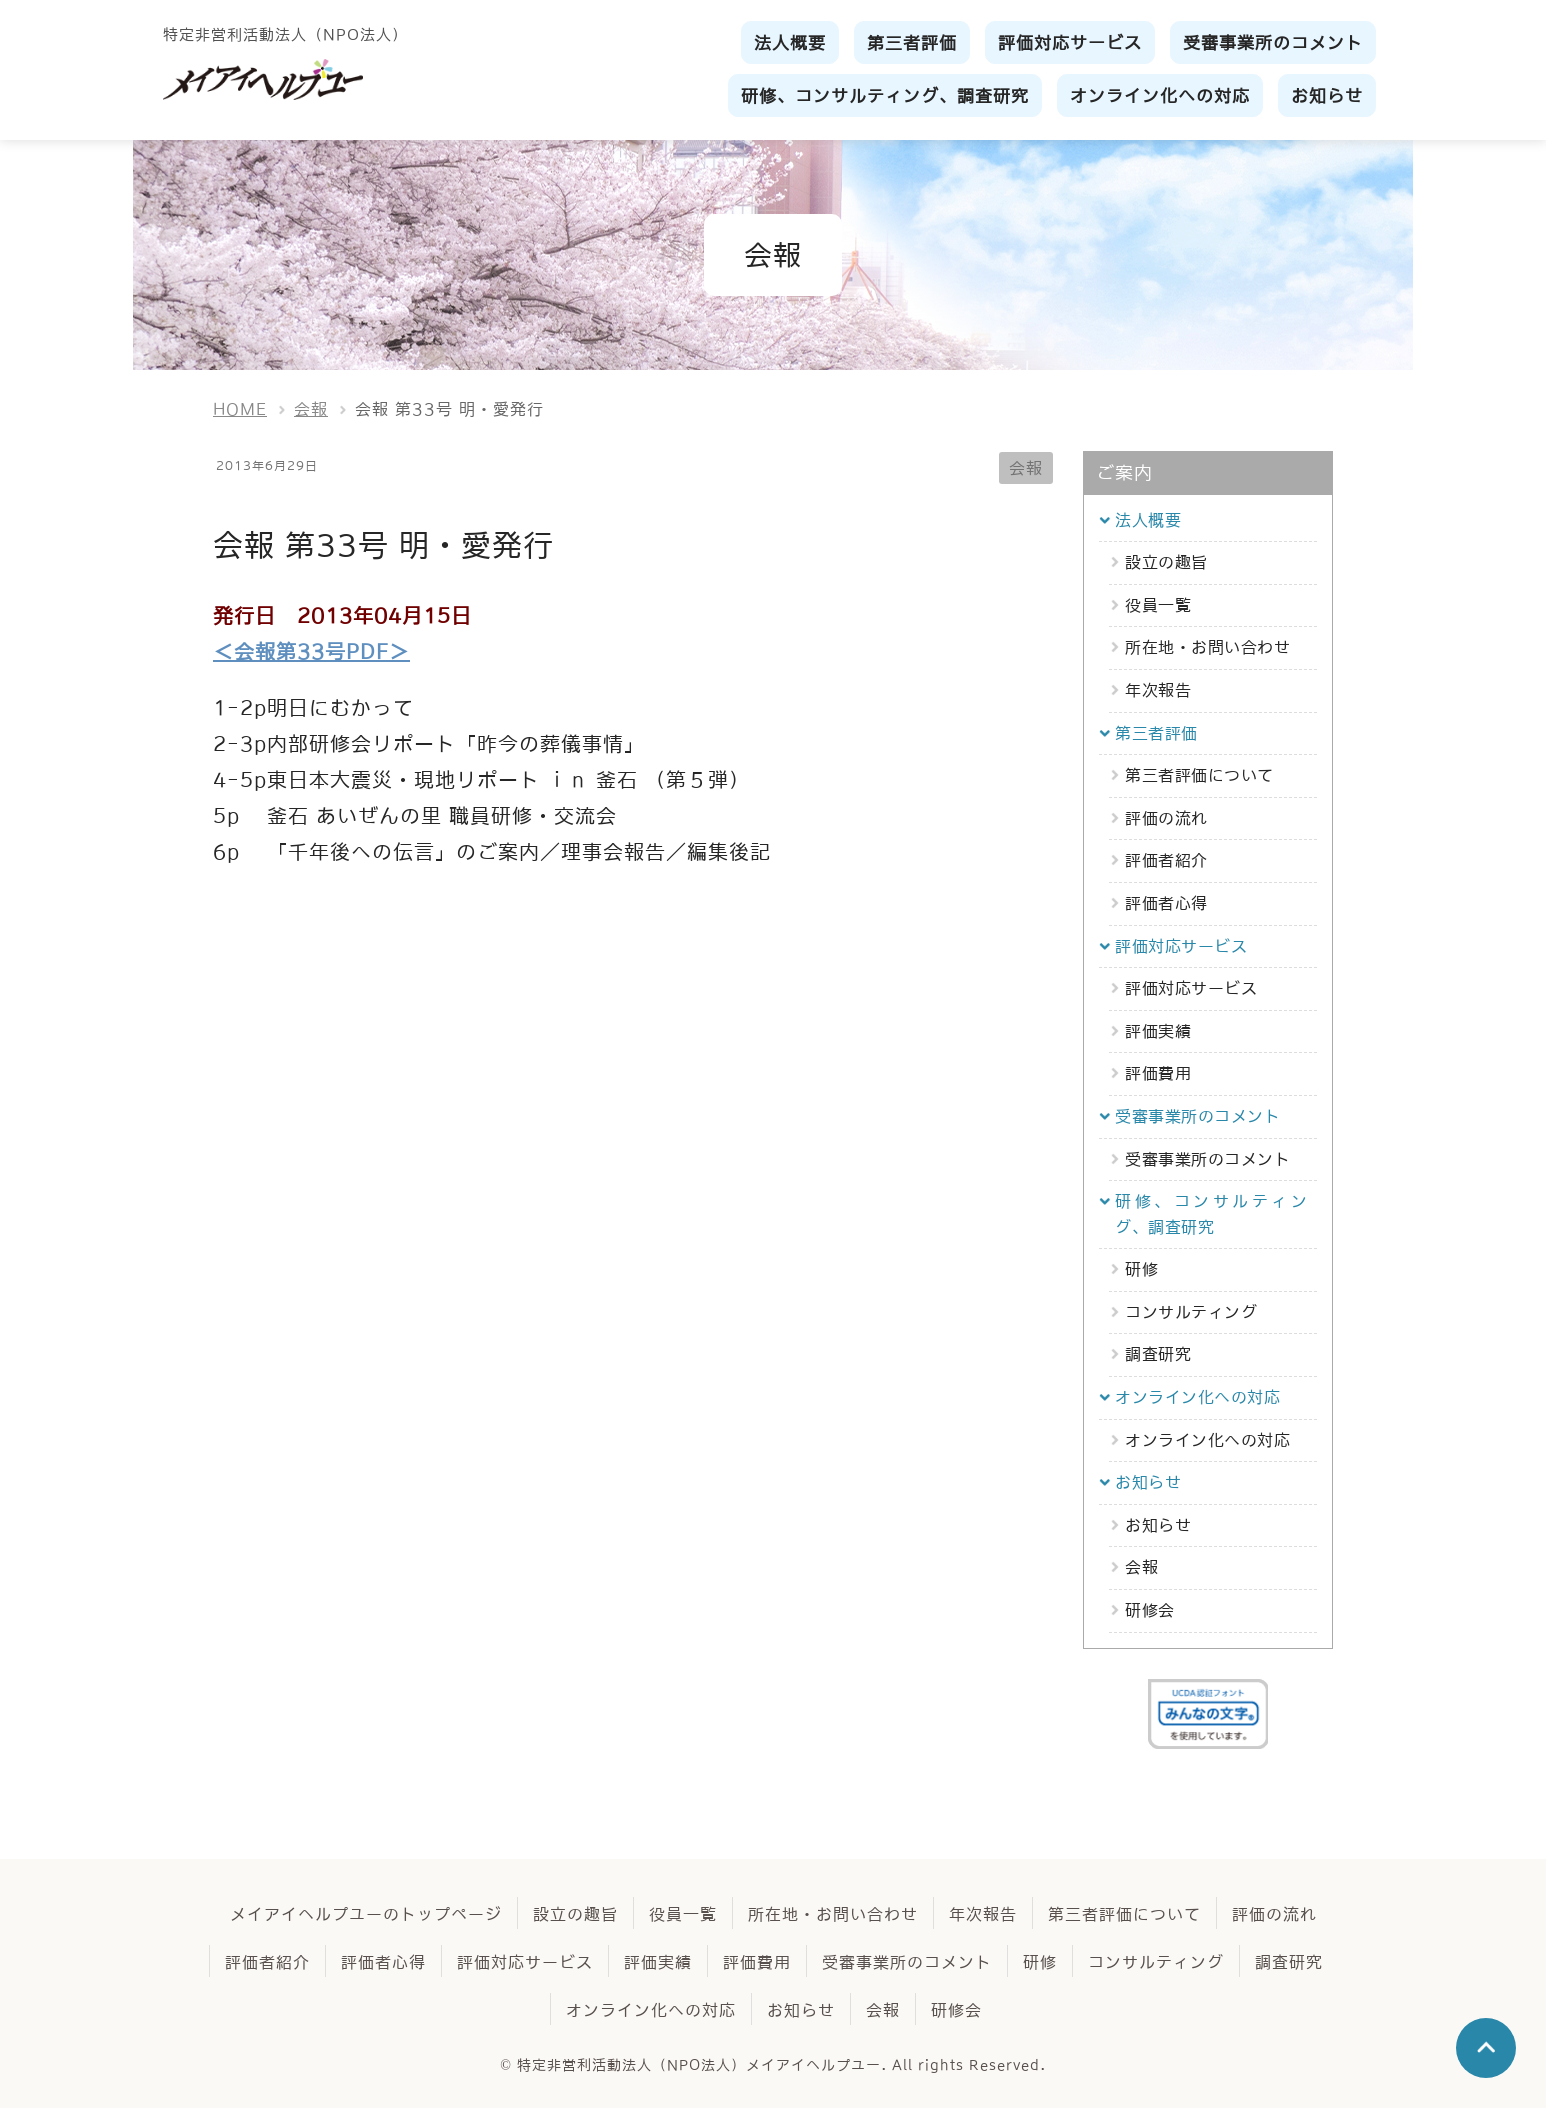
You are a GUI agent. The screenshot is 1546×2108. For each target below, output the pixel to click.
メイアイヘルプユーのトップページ (366, 1914)
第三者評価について (1199, 775)
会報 (1026, 468)
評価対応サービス (1191, 988)
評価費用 (1158, 1073)
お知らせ (1158, 1525)
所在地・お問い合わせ (1207, 647)
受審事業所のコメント (1207, 1159)
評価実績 (1158, 1031)
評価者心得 (1166, 903)
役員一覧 (1158, 605)
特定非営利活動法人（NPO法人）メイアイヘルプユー (699, 2065)
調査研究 (1158, 1354)
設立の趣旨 (1166, 562)
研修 (1141, 1269)
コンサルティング (1191, 1312)
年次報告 (1158, 690)
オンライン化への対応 (1207, 1440)
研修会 (1150, 1610)
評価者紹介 (1166, 860)
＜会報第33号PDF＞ (311, 652)
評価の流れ (1166, 818)
